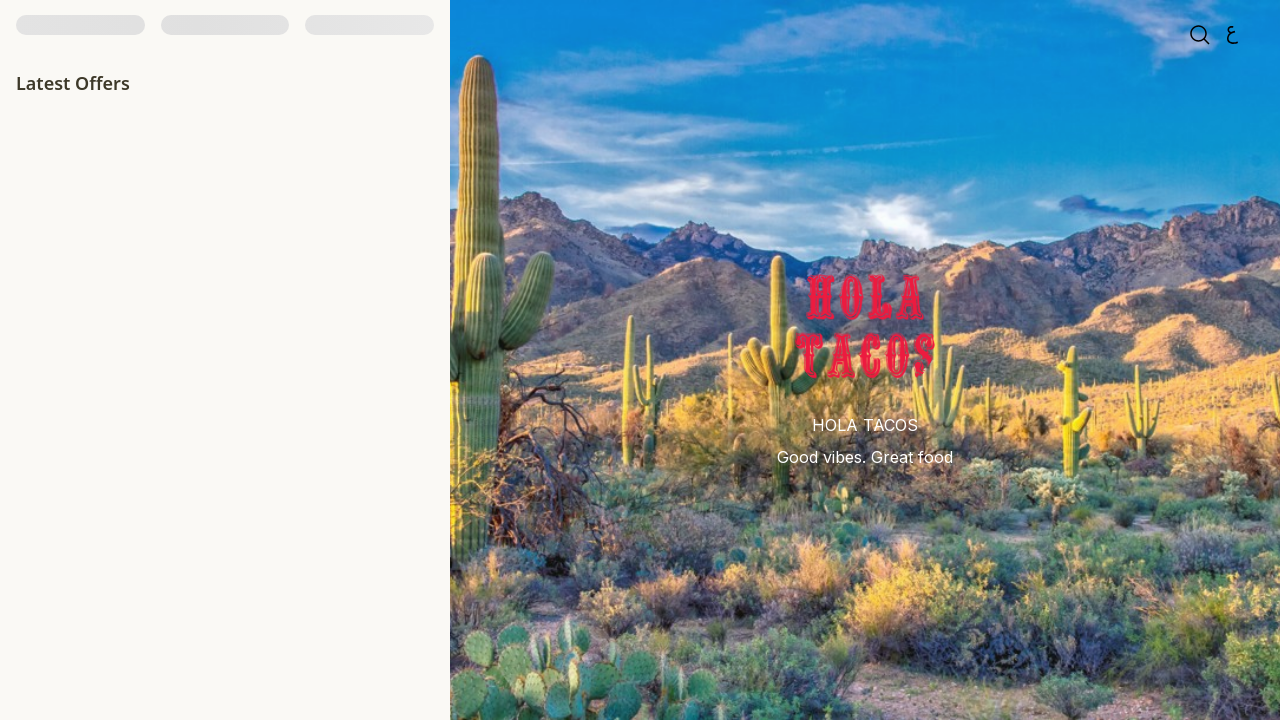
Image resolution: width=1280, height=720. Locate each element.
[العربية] (1232, 38)
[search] (1200, 38)
